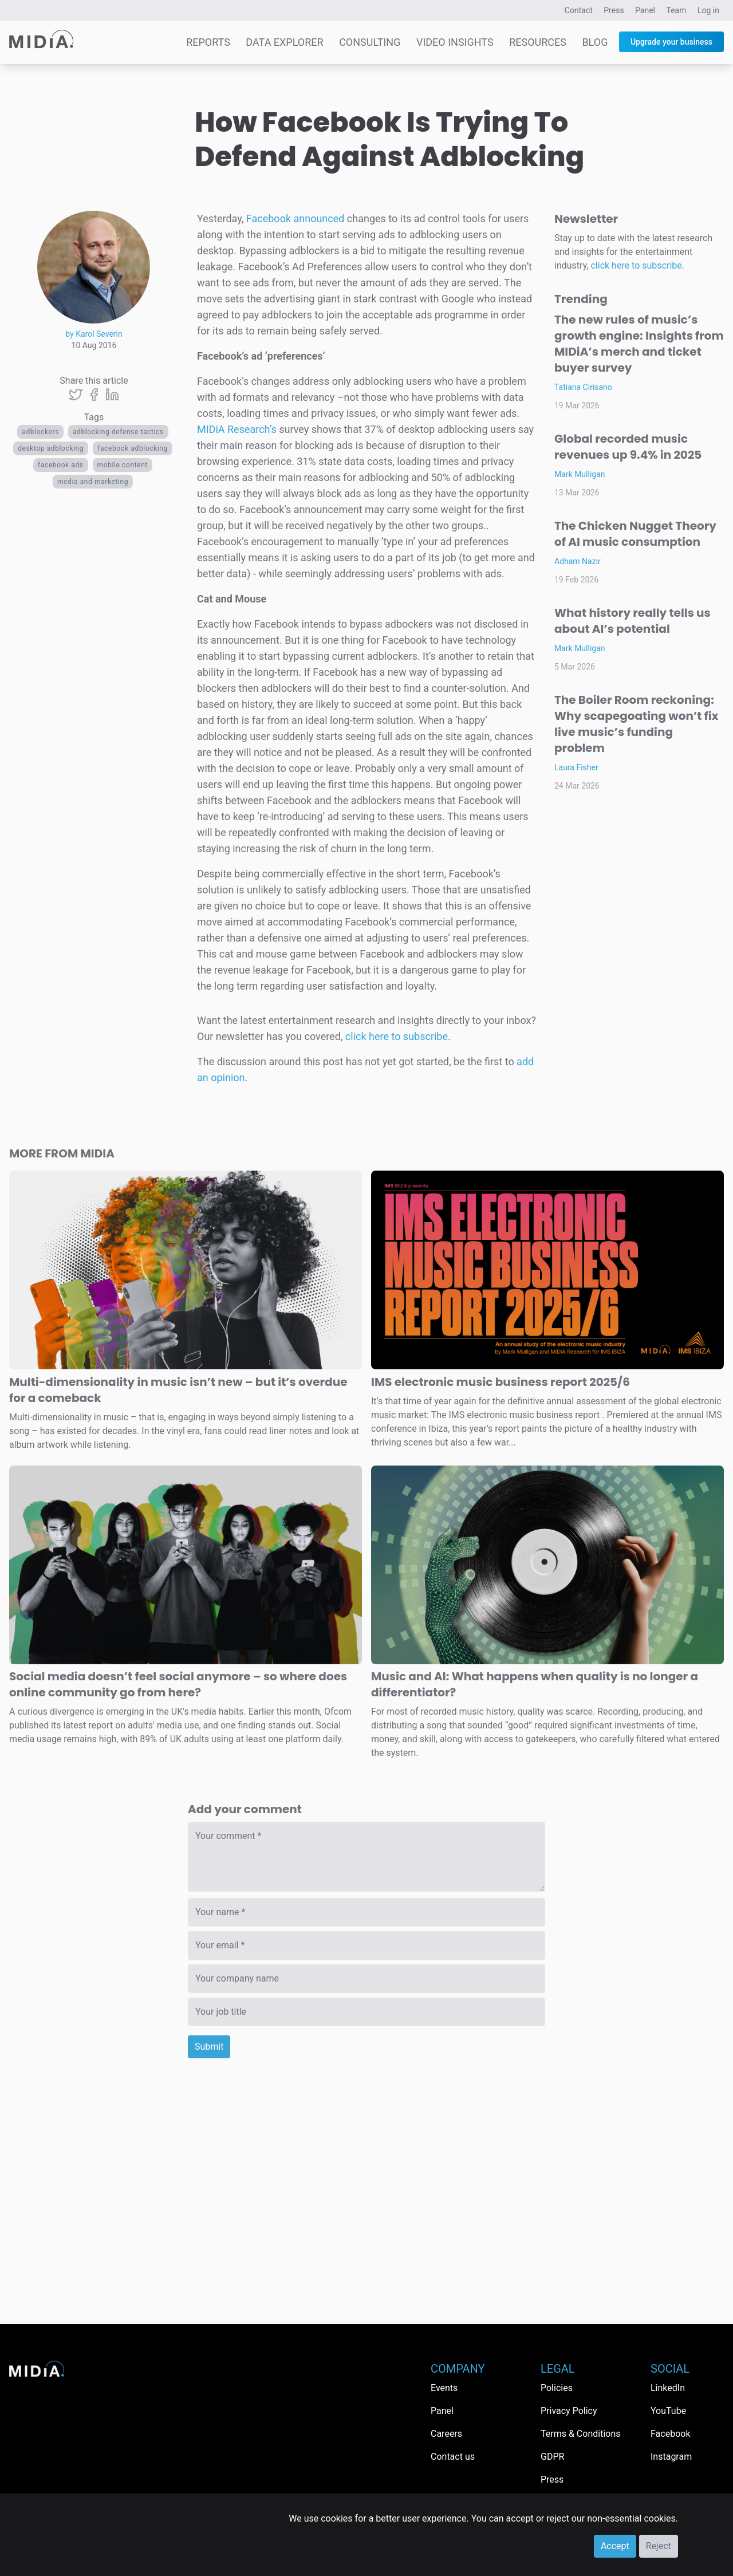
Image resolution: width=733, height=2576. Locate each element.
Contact (579, 10)
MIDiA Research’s (237, 429)
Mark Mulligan (579, 474)
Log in (708, 10)
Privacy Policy (569, 2410)
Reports (208, 42)
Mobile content (122, 465)
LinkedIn (668, 2387)
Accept (615, 2545)
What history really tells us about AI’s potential (632, 621)
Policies (557, 2387)
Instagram (671, 2456)
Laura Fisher (576, 767)
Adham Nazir (577, 561)
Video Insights (455, 42)
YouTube (668, 2410)
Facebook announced (295, 218)
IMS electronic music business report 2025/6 (500, 1382)
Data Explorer (284, 42)
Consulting (369, 42)
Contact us (453, 2456)
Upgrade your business (671, 41)
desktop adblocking (51, 448)
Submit (209, 2046)
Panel (645, 10)
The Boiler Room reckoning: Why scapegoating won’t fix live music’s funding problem (636, 724)
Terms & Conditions (581, 2433)
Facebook (670, 2433)
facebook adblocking (132, 448)
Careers (446, 2433)
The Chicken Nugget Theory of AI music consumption (635, 534)
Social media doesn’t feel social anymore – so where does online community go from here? (178, 1684)
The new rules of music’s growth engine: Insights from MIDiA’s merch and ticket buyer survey (639, 344)
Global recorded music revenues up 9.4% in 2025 (628, 447)
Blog (595, 42)
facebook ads (61, 465)
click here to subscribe (396, 1036)
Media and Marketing (92, 482)
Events (444, 2387)
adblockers (40, 432)
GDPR (552, 2456)
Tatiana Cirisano (583, 387)
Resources (537, 42)
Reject (658, 2545)
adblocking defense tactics (118, 432)
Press (614, 10)
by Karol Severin (93, 333)
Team (677, 10)
